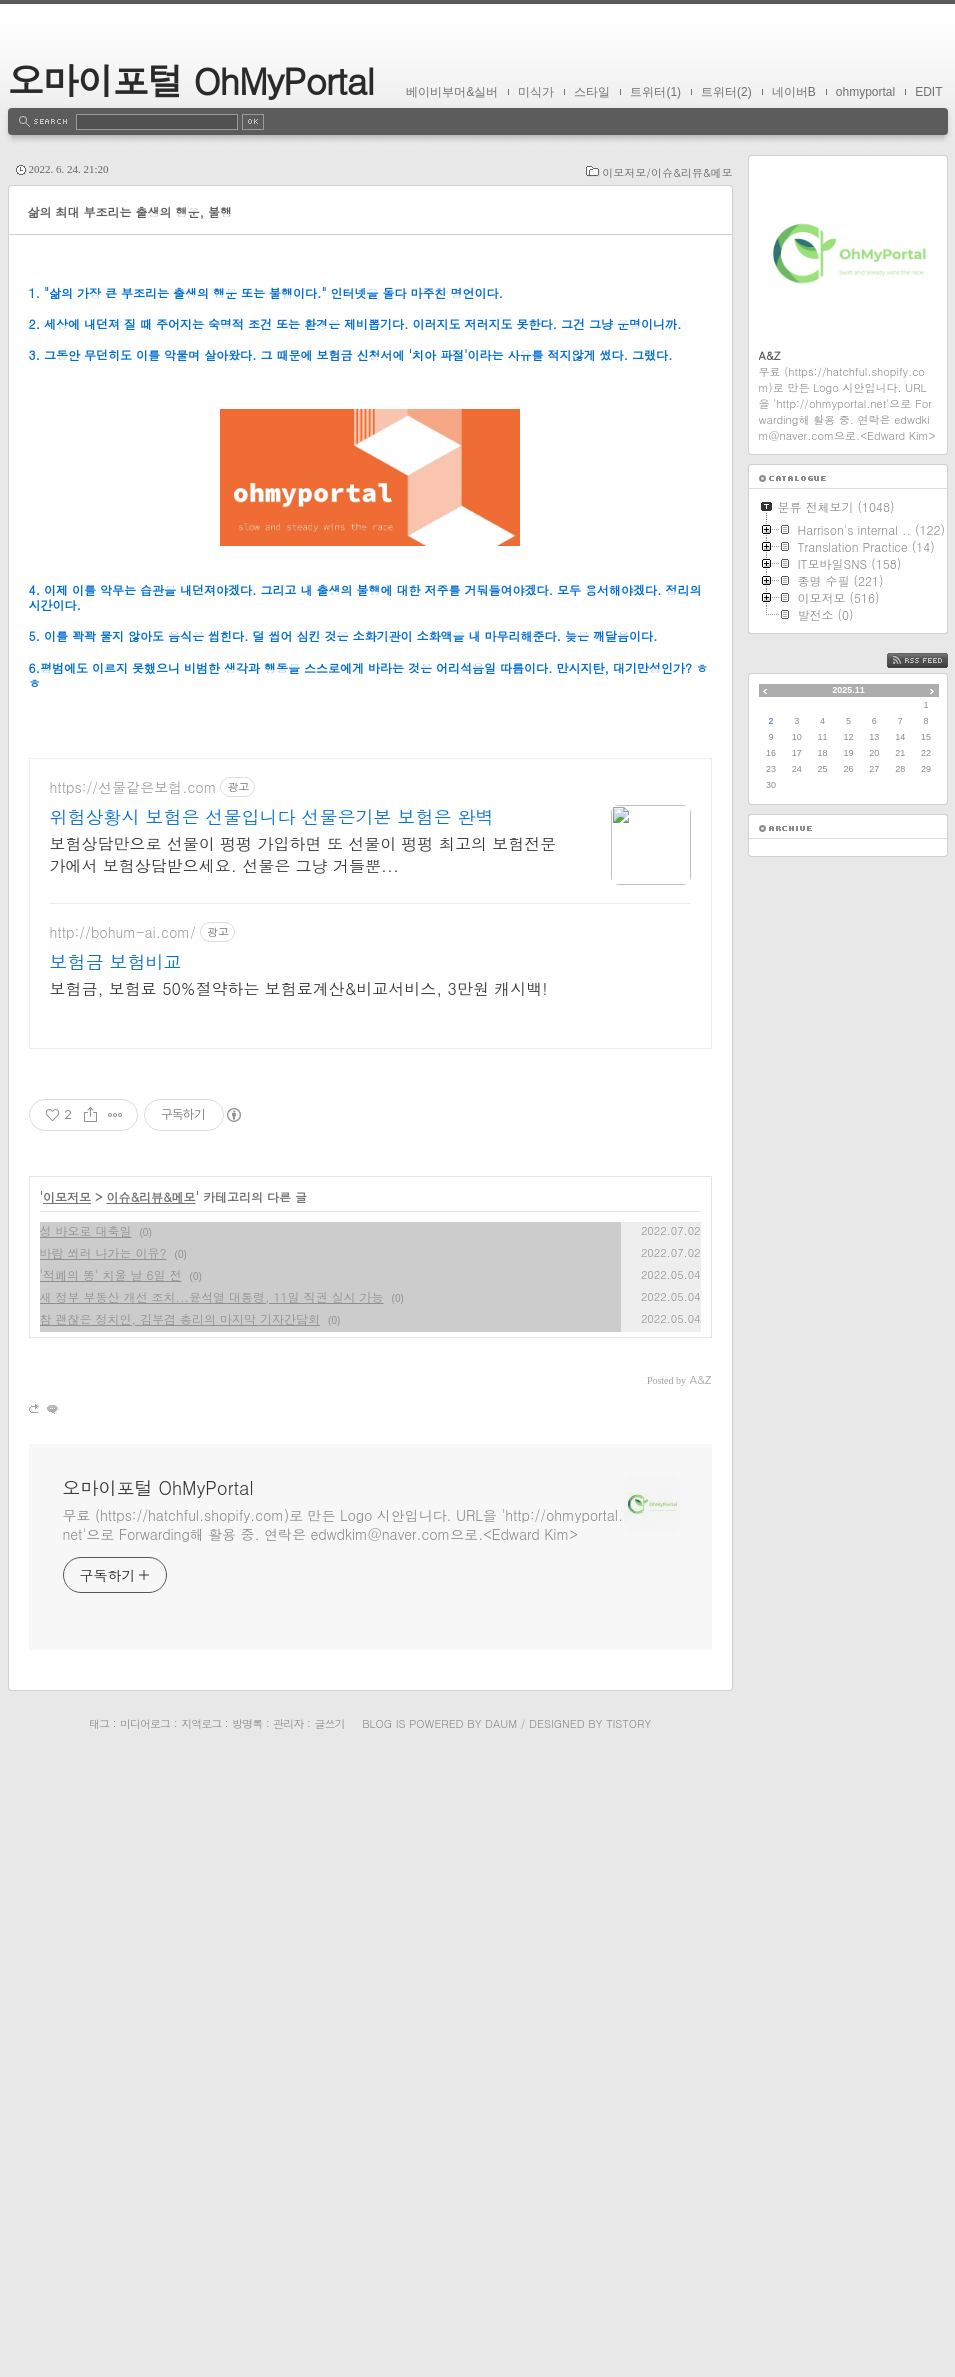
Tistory (628, 2337)
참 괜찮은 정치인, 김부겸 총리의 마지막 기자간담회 (180, 1932)
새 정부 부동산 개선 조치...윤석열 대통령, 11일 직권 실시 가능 (212, 1910)
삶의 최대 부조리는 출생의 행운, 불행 (130, 211)
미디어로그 (145, 2337)
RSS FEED (932, 660)
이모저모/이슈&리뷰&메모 (667, 172)
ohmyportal (865, 92)
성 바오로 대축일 (86, 1844)
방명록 (247, 2337)
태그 (99, 2337)
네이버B (794, 92)
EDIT (928, 92)
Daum (501, 2337)
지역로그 (201, 2337)
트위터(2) (726, 92)
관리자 (288, 2337)
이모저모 (67, 1810)
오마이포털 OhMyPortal (191, 79)
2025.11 (848, 690)
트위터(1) (655, 92)
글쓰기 (329, 2337)
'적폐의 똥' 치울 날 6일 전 (111, 1888)
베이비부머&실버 (452, 92)
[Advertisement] (370, 405)
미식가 (536, 92)
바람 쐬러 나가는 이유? (103, 1866)
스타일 (592, 92)
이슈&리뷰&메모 (151, 1810)
